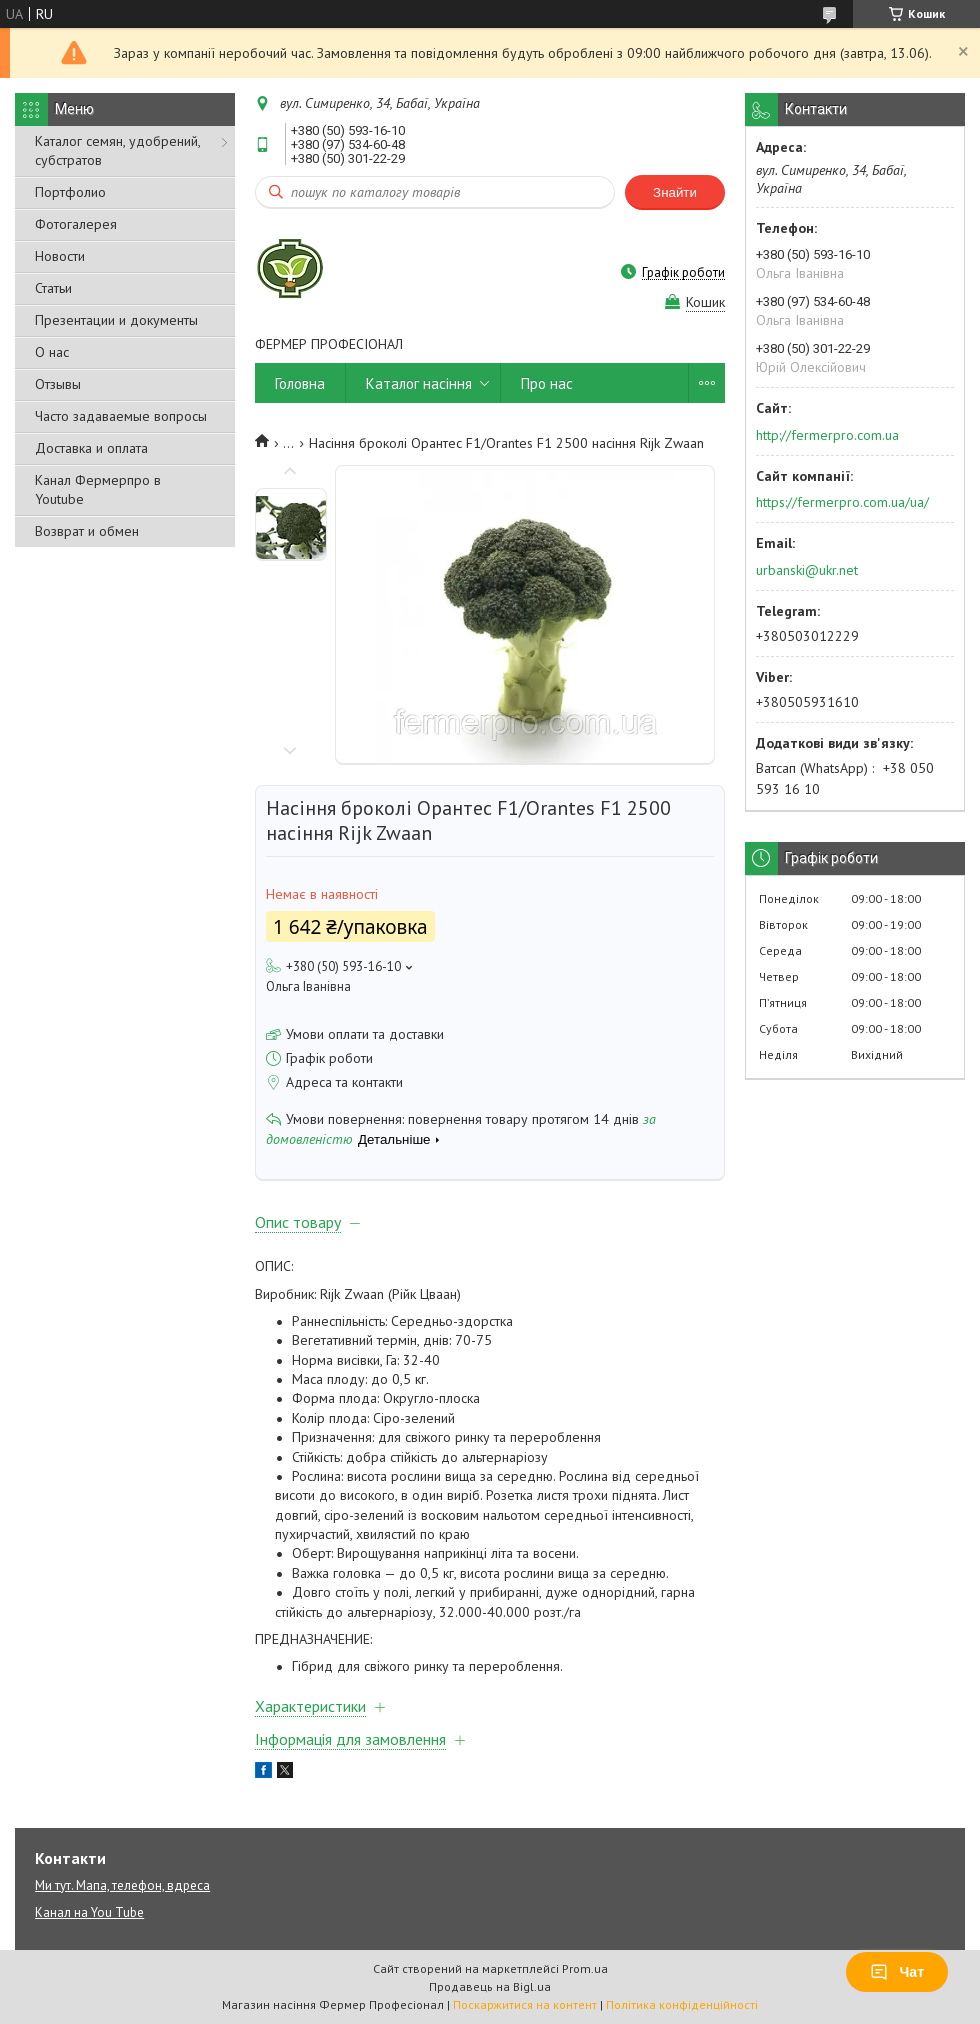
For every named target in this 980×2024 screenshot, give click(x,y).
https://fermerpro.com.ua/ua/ (842, 502)
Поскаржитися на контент (525, 2004)
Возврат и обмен (87, 531)
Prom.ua (585, 1968)
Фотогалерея (76, 224)
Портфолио (70, 192)
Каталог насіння (419, 383)
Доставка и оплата (91, 448)
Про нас (547, 383)
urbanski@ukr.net (807, 570)
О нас (52, 352)
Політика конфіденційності (682, 2004)
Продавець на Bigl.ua (490, 1986)
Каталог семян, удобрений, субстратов (117, 150)
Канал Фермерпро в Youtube (98, 489)
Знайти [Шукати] (675, 192)
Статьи (53, 288)
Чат (897, 1972)
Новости (60, 256)
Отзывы (58, 384)
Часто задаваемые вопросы (121, 416)
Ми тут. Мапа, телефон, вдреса (122, 1885)
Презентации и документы (116, 320)
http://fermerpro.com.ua (827, 435)
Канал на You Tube (89, 1912)
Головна (300, 383)
